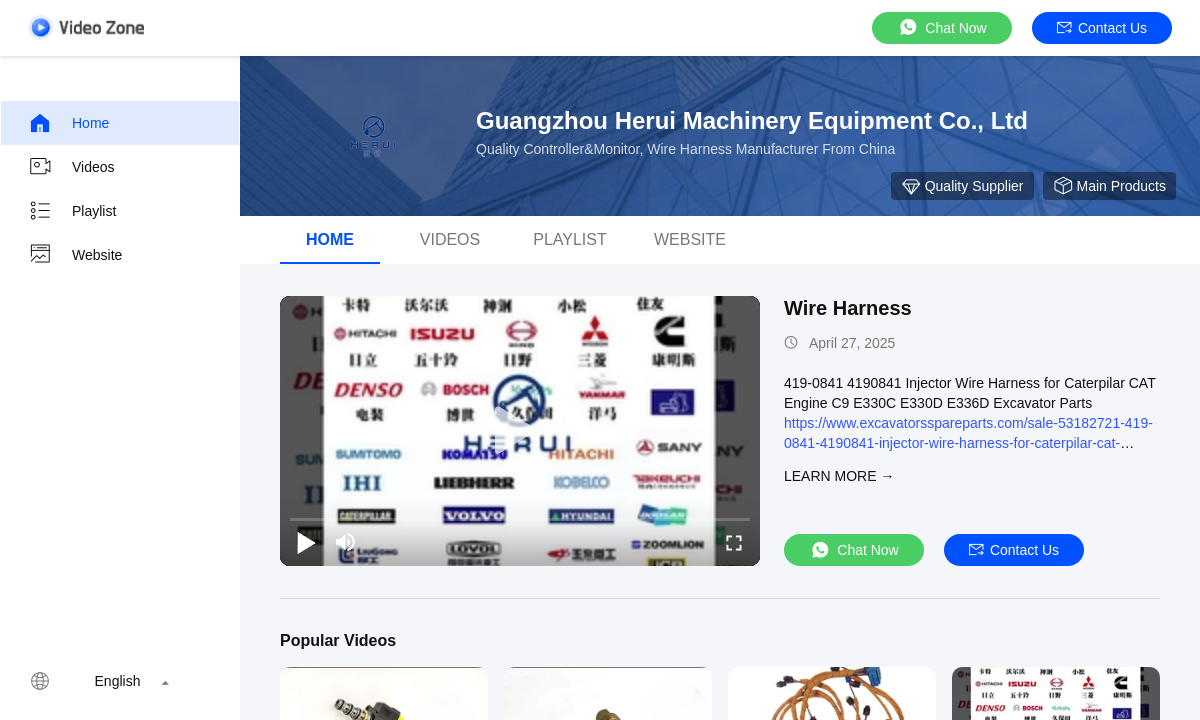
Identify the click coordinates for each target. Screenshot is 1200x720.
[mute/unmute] (346, 542)
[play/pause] (306, 542)
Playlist (72, 211)
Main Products (1109, 186)
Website (75, 255)
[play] (520, 431)
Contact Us (1102, 28)
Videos (71, 167)
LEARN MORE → (839, 476)
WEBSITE (690, 239)
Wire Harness (848, 308)
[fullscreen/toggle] (734, 542)
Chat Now (941, 27)
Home (68, 123)
